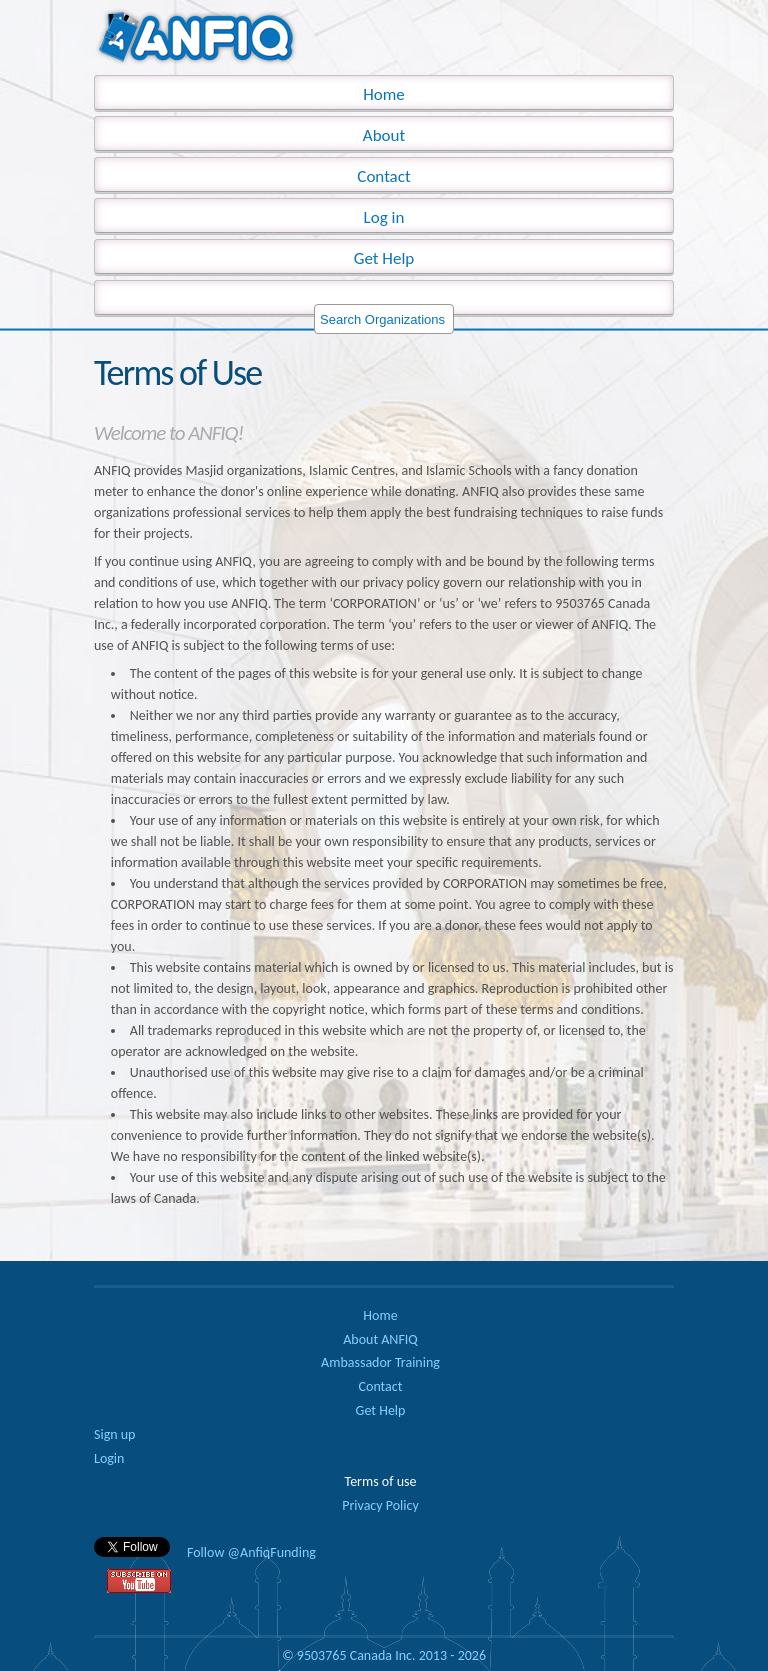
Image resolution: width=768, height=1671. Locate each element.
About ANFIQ (380, 1339)
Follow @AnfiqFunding (251, 1552)
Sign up (114, 1434)
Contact (383, 176)
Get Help (384, 258)
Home (380, 1315)
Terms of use (381, 1481)
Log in (384, 217)
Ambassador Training (380, 1362)
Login (109, 1458)
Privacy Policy (380, 1505)
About (384, 135)
